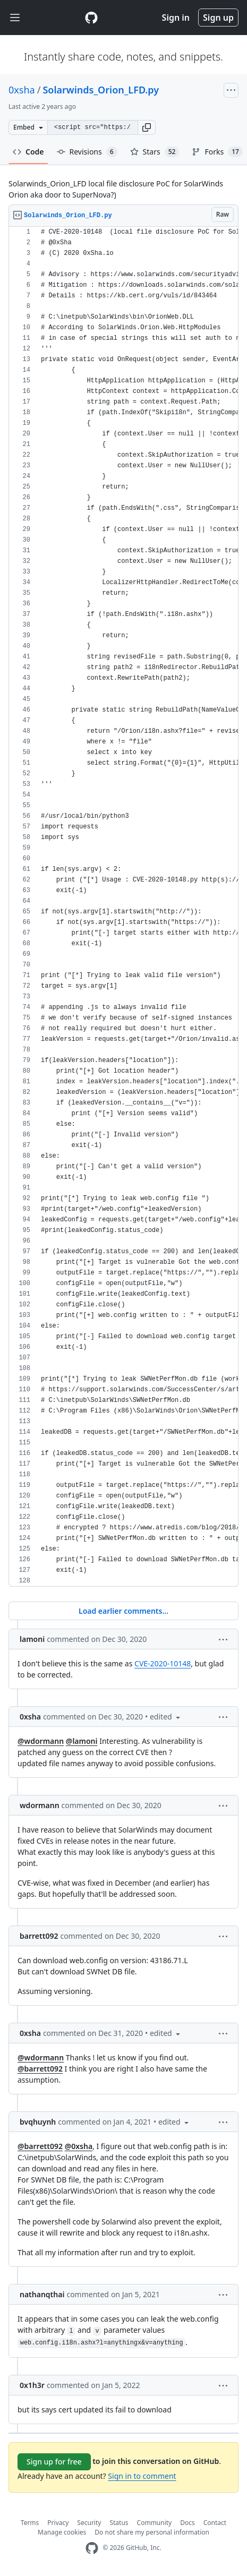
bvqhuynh (38, 2122)
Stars (155, 152)
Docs (187, 2522)
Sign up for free (54, 2462)
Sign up (218, 17)
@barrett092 (40, 2069)
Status (118, 2522)
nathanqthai (42, 2294)
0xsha (21, 89)
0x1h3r (32, 2385)
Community (154, 2522)
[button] (147, 127)
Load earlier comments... (123, 1611)
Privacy (58, 2522)
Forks (217, 152)
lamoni (32, 1639)
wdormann (39, 1805)
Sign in (176, 17)
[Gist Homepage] (91, 17)
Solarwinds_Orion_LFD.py (100, 89)
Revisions (87, 152)
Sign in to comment (142, 2476)
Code (28, 152)
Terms (30, 2522)
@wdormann (41, 1741)
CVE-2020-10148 (162, 1663)
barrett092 (39, 1936)
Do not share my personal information (152, 2532)
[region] (123, 907)
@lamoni (82, 1741)
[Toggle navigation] (14, 17)
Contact (214, 2522)
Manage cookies (62, 2532)
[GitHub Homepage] (92, 2548)
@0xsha (78, 2146)
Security (89, 2522)
